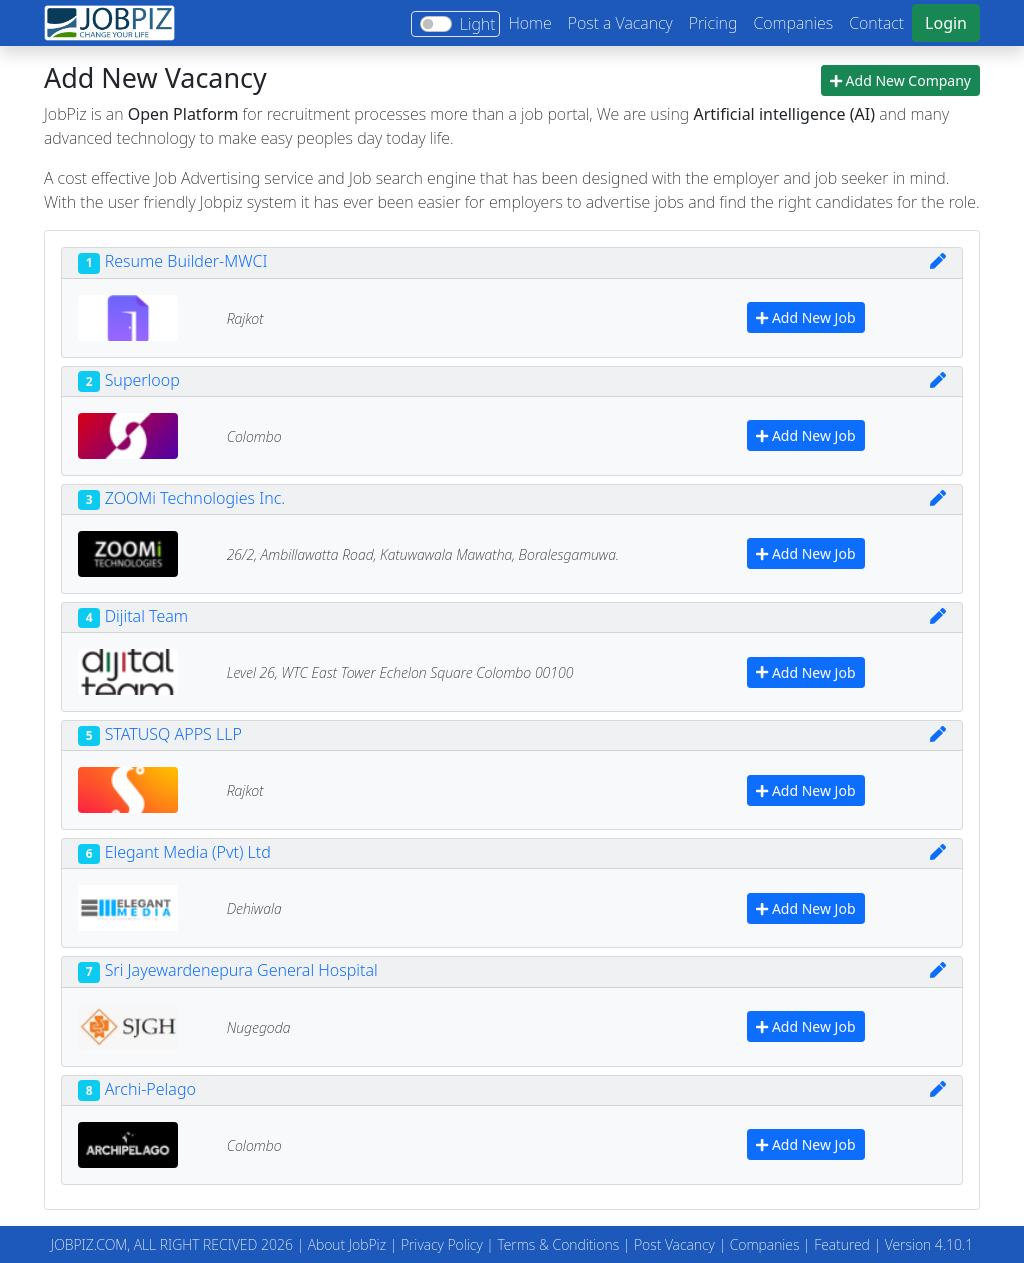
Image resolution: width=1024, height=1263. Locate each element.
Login (946, 23)
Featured (842, 1244)
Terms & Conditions (558, 1244)
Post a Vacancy (620, 23)
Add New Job (806, 317)
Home (529, 23)
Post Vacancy (674, 1244)
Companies (793, 23)
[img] (938, 261)
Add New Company (900, 80)
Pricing (713, 23)
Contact (876, 23)
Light (478, 24)
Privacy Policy (442, 1244)
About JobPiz (347, 1244)
